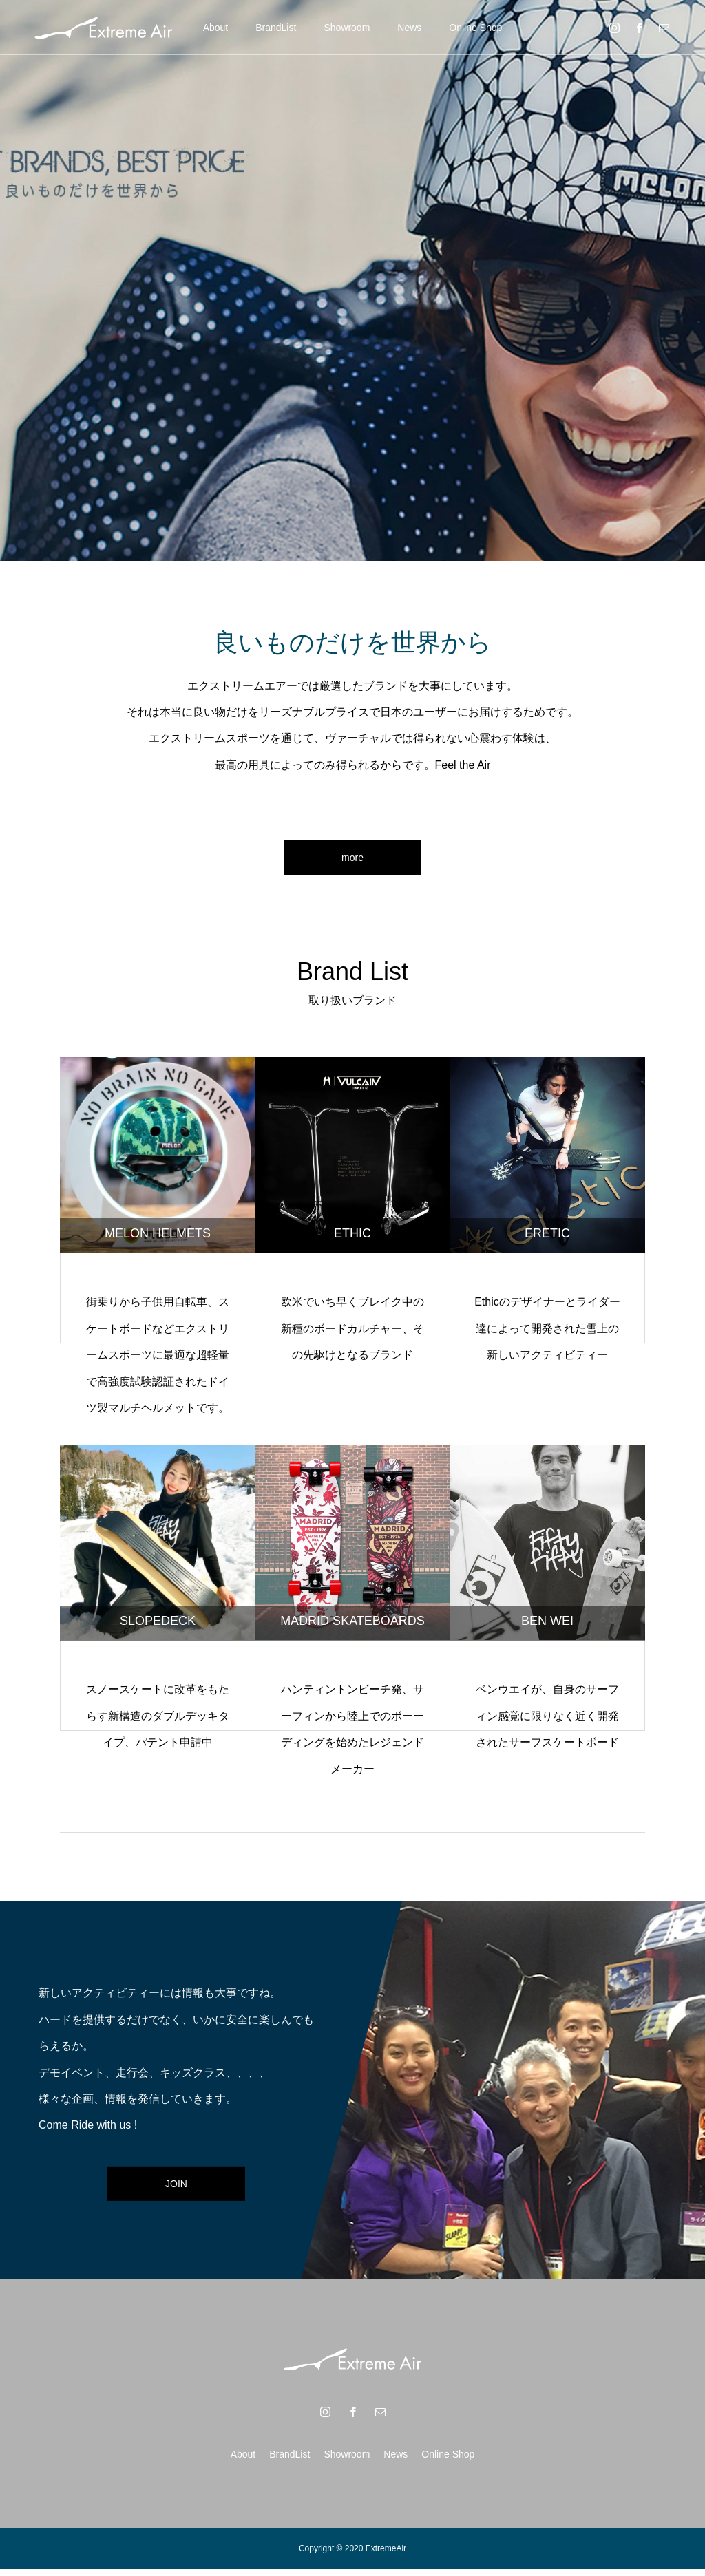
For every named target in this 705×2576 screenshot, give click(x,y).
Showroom (347, 27)
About (216, 27)
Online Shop (475, 27)
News (409, 27)
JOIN (176, 2190)
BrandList (275, 27)
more (352, 860)
